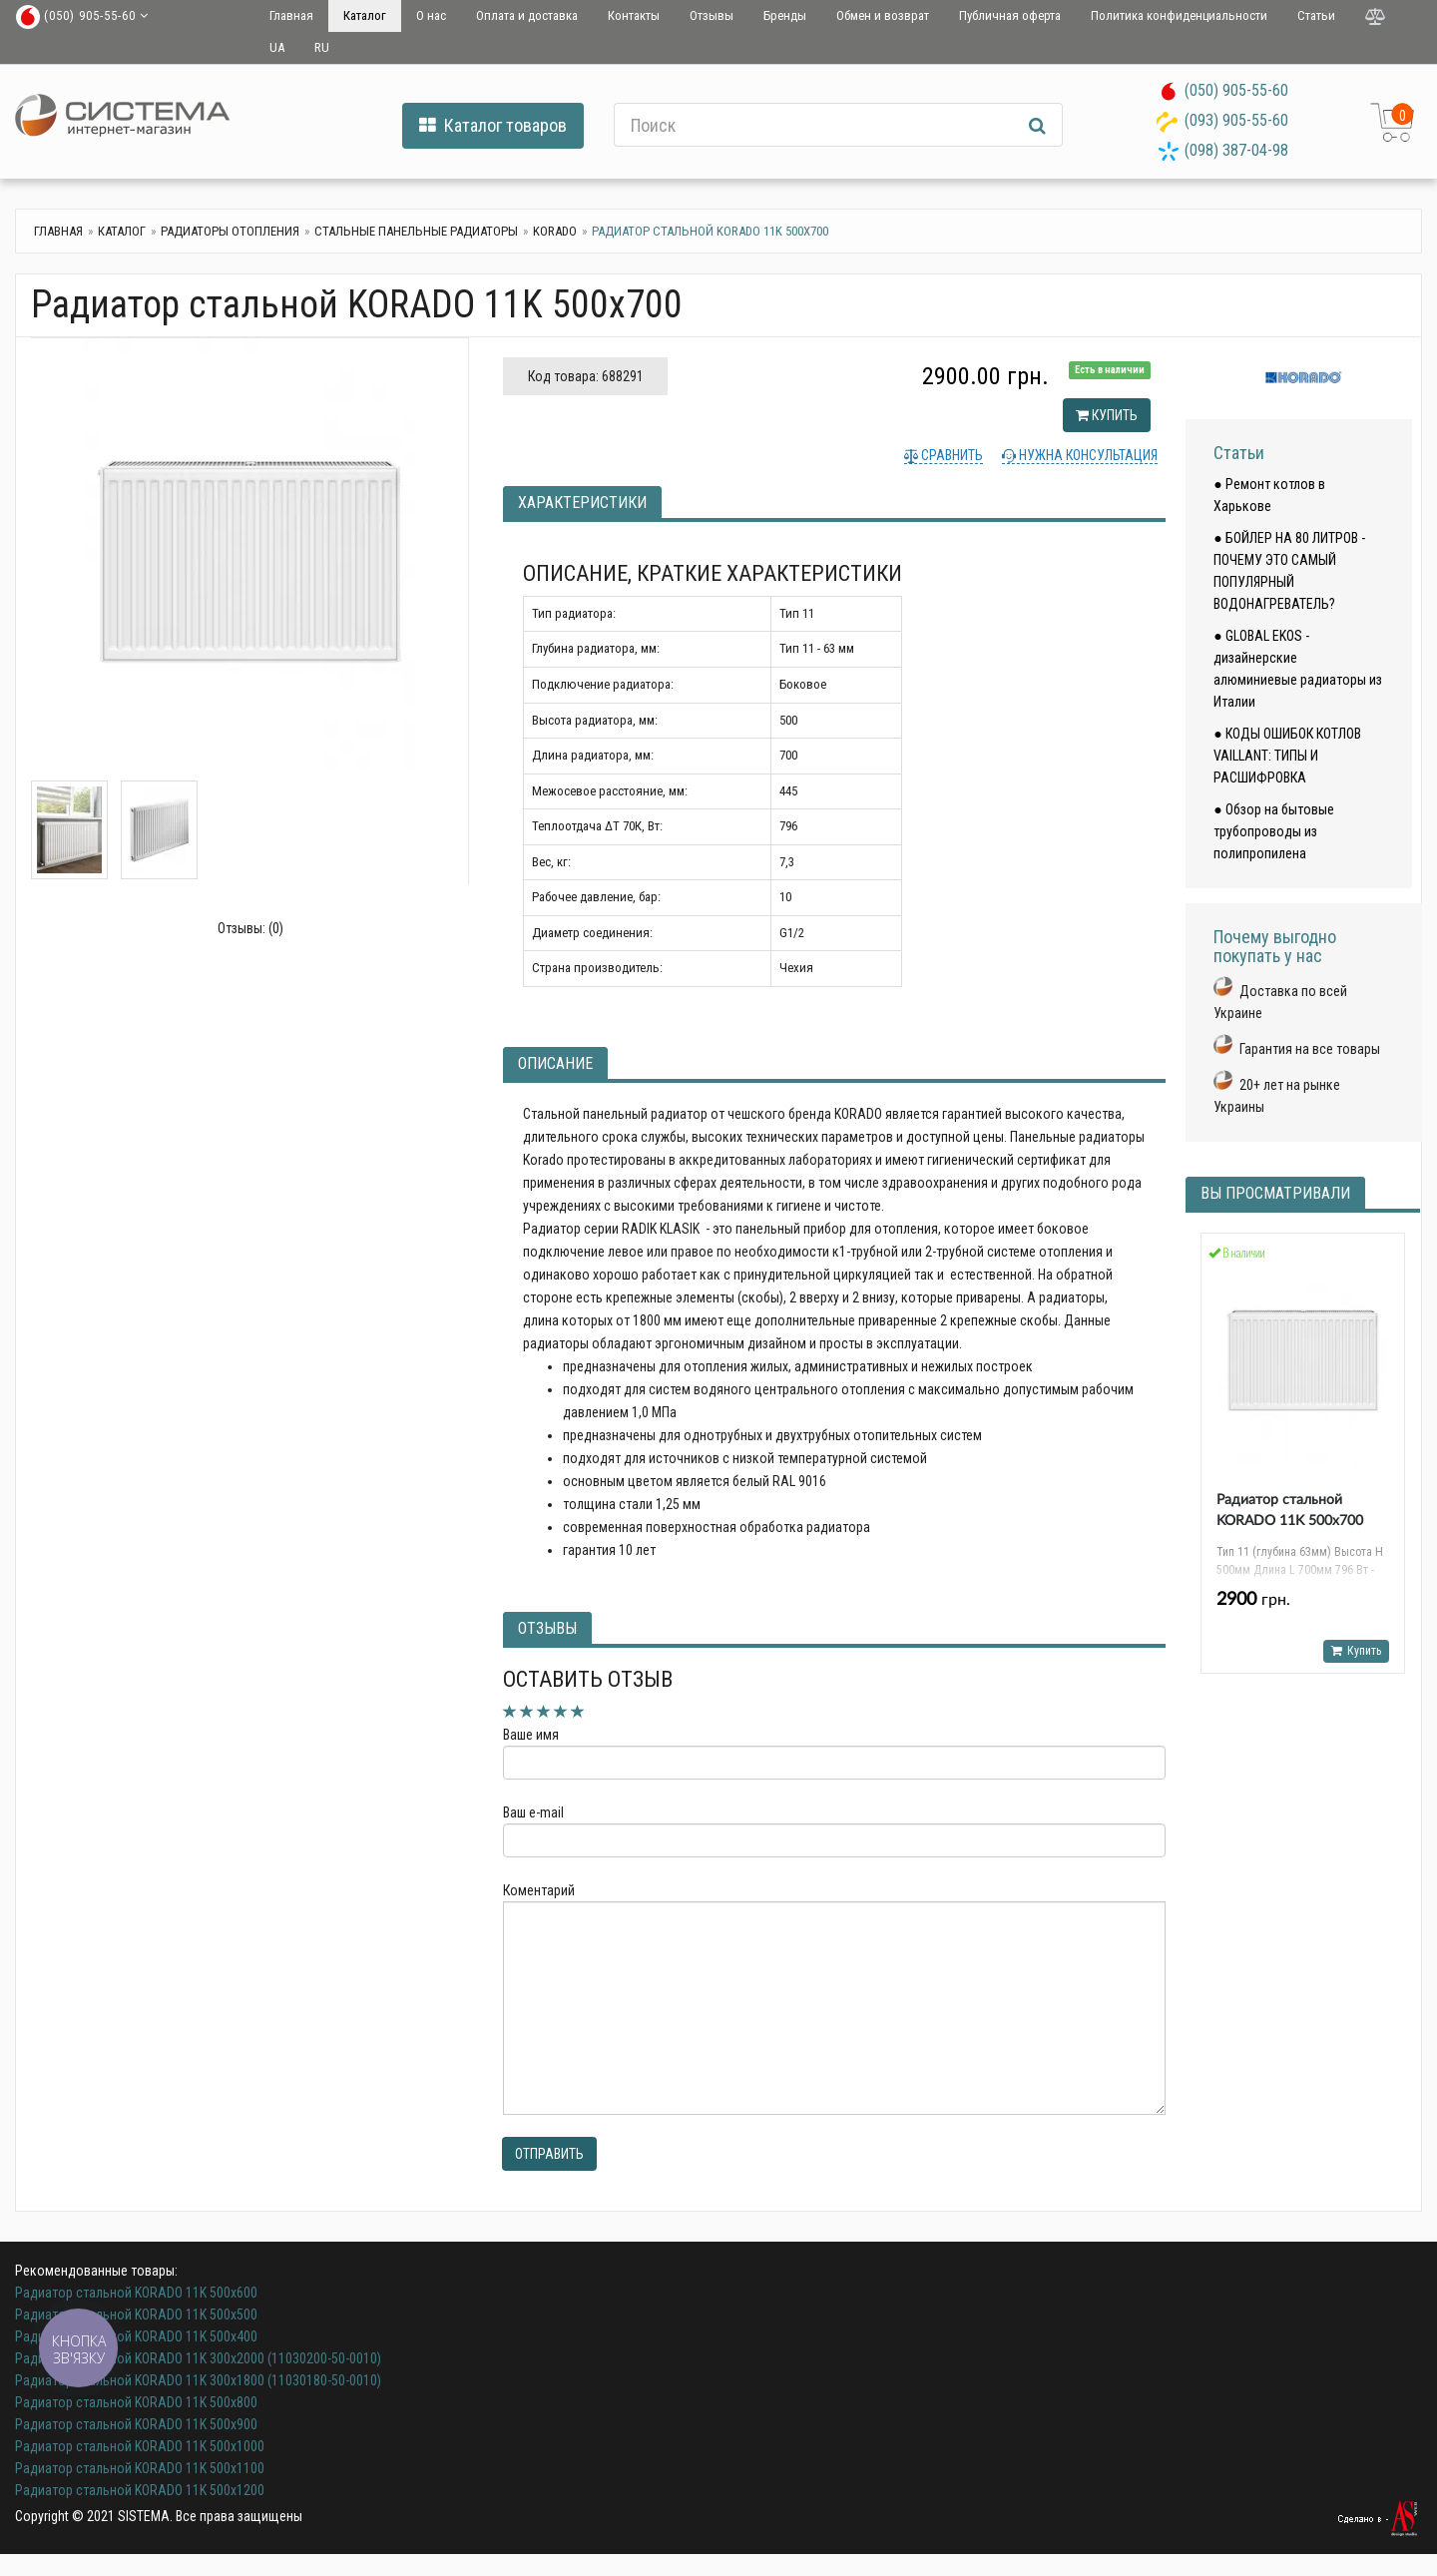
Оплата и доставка (527, 15)
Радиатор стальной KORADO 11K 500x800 (136, 2402)
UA (276, 47)
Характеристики (582, 502)
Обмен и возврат (882, 15)
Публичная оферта (1010, 15)
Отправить (549, 2154)
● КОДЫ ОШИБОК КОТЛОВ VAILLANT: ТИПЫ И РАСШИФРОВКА (1286, 755)
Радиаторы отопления (230, 231)
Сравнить (950, 455)
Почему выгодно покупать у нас (1274, 946)
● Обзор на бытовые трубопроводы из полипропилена (1273, 831)
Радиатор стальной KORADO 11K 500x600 (136, 2293)
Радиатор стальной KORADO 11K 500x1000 (139, 2446)
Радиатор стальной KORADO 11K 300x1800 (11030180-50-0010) (198, 2380)
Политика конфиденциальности (1179, 15)
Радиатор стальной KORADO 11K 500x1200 (139, 2490)
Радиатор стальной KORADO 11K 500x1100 (139, 2468)
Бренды (784, 15)
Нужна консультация (1087, 455)
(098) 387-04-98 (1236, 150)
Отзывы (711, 15)
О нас (431, 15)
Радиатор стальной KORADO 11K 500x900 (136, 2424)
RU (321, 47)
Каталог (364, 15)
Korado (555, 231)
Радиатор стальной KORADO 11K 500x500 (136, 2314)
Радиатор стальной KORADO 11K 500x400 (136, 2336)
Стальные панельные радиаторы (416, 231)
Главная (291, 15)
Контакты (634, 15)
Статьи (1316, 15)
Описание (555, 1063)
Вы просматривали (1275, 1193)
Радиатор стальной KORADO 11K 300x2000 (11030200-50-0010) (198, 2358)
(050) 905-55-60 (1236, 90)
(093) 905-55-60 (1236, 120)
